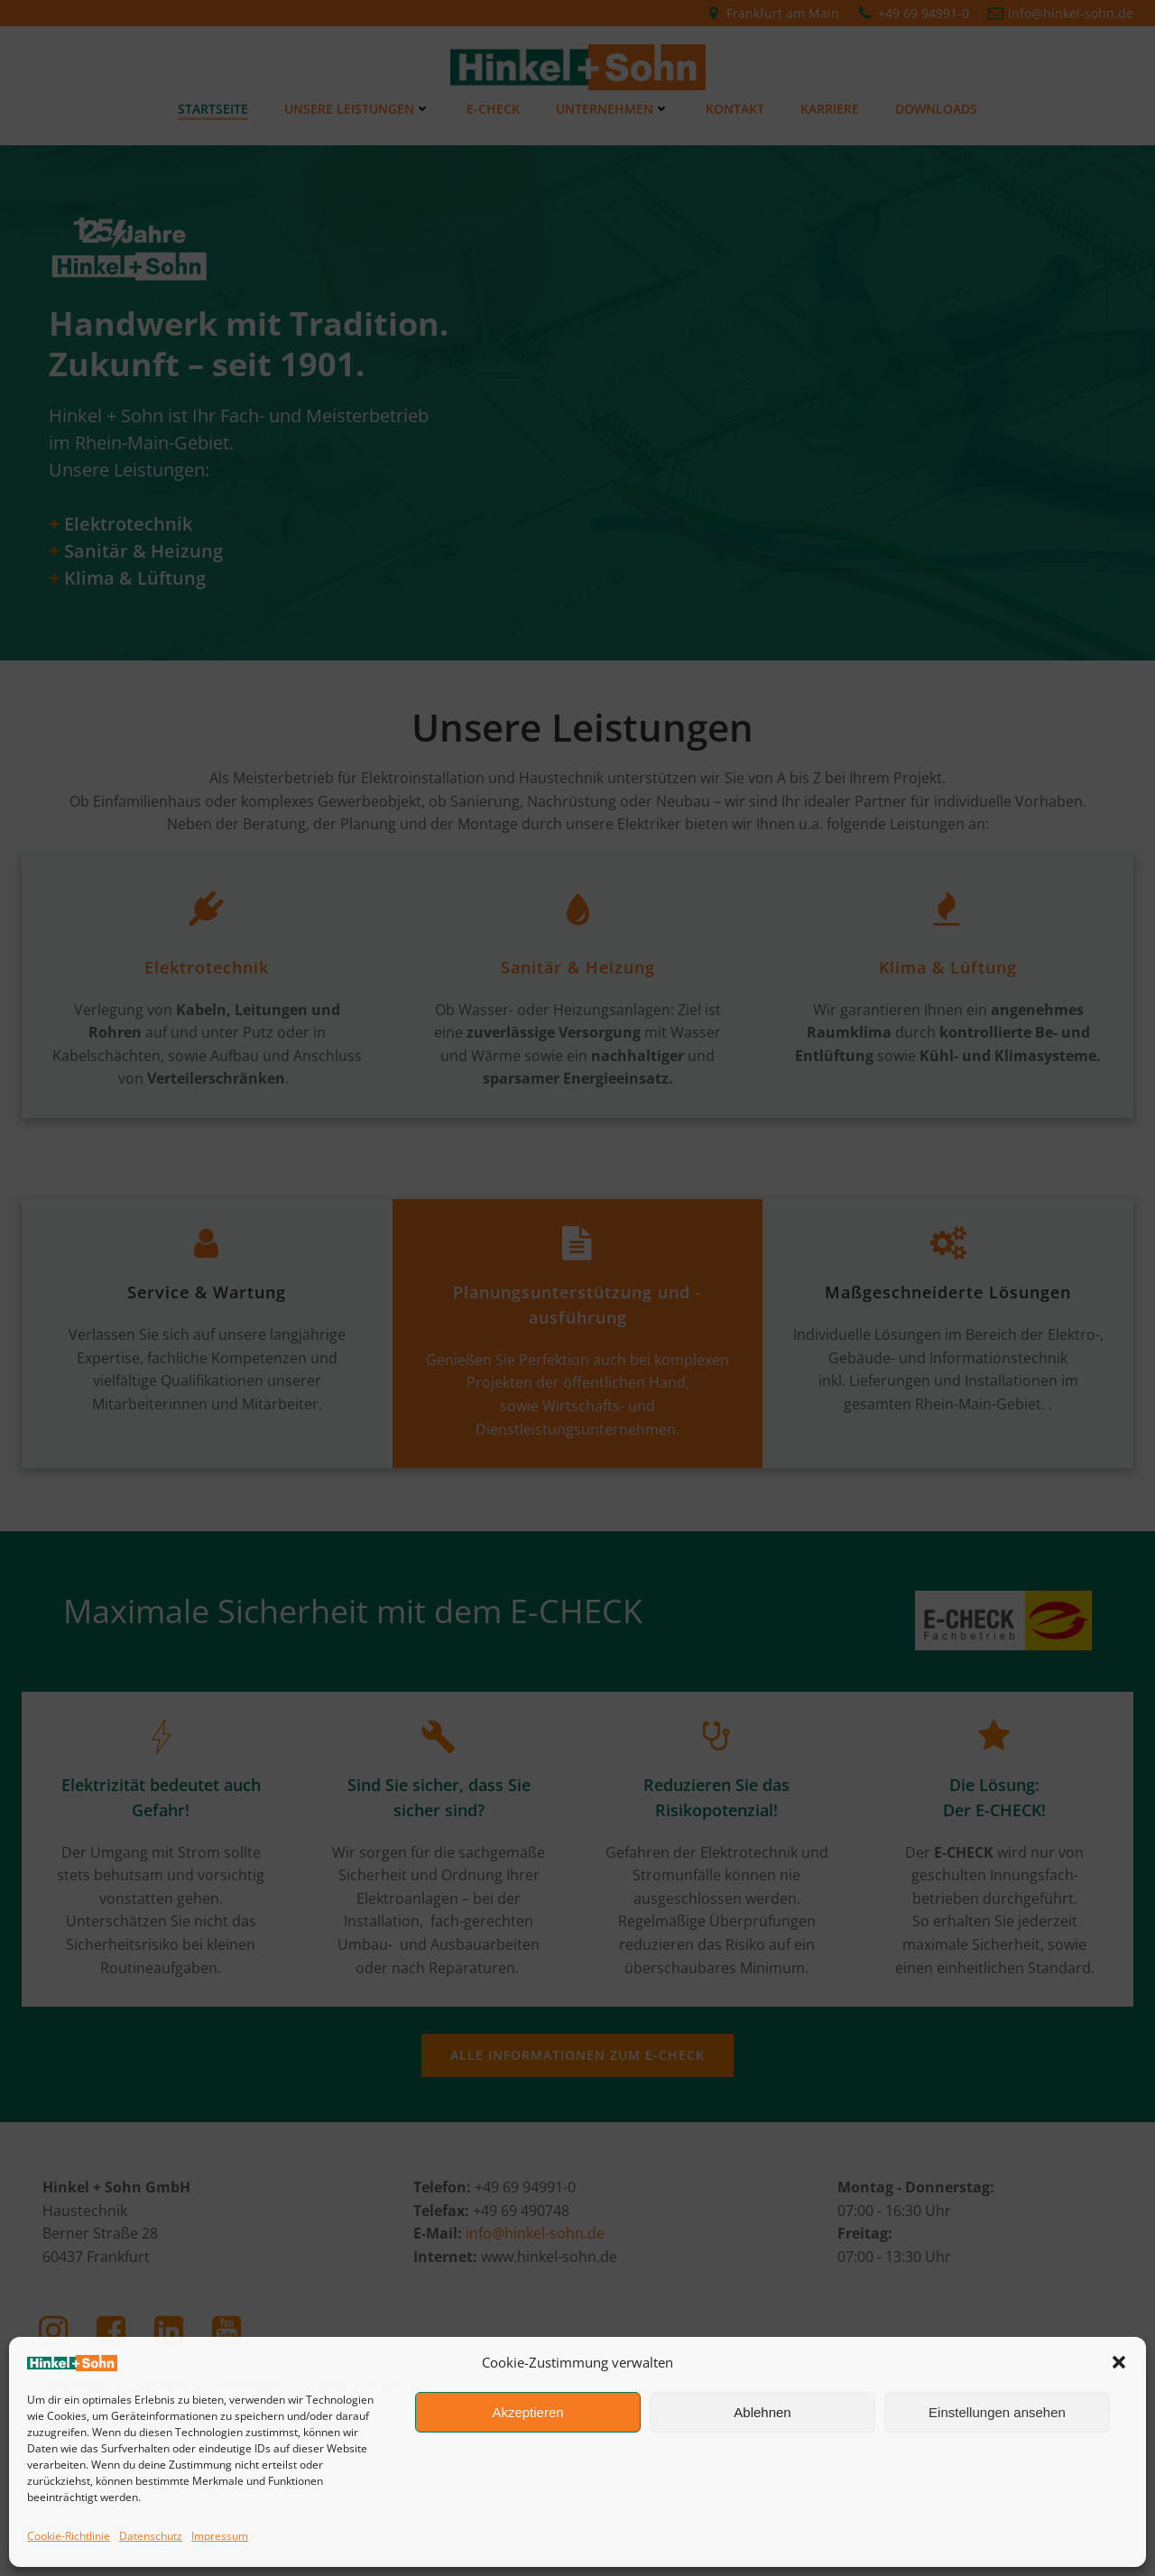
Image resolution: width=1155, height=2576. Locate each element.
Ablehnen (762, 2412)
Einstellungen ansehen (997, 2412)
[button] (1119, 2362)
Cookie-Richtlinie (68, 2536)
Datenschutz (150, 2536)
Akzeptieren (527, 2412)
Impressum (219, 2536)
